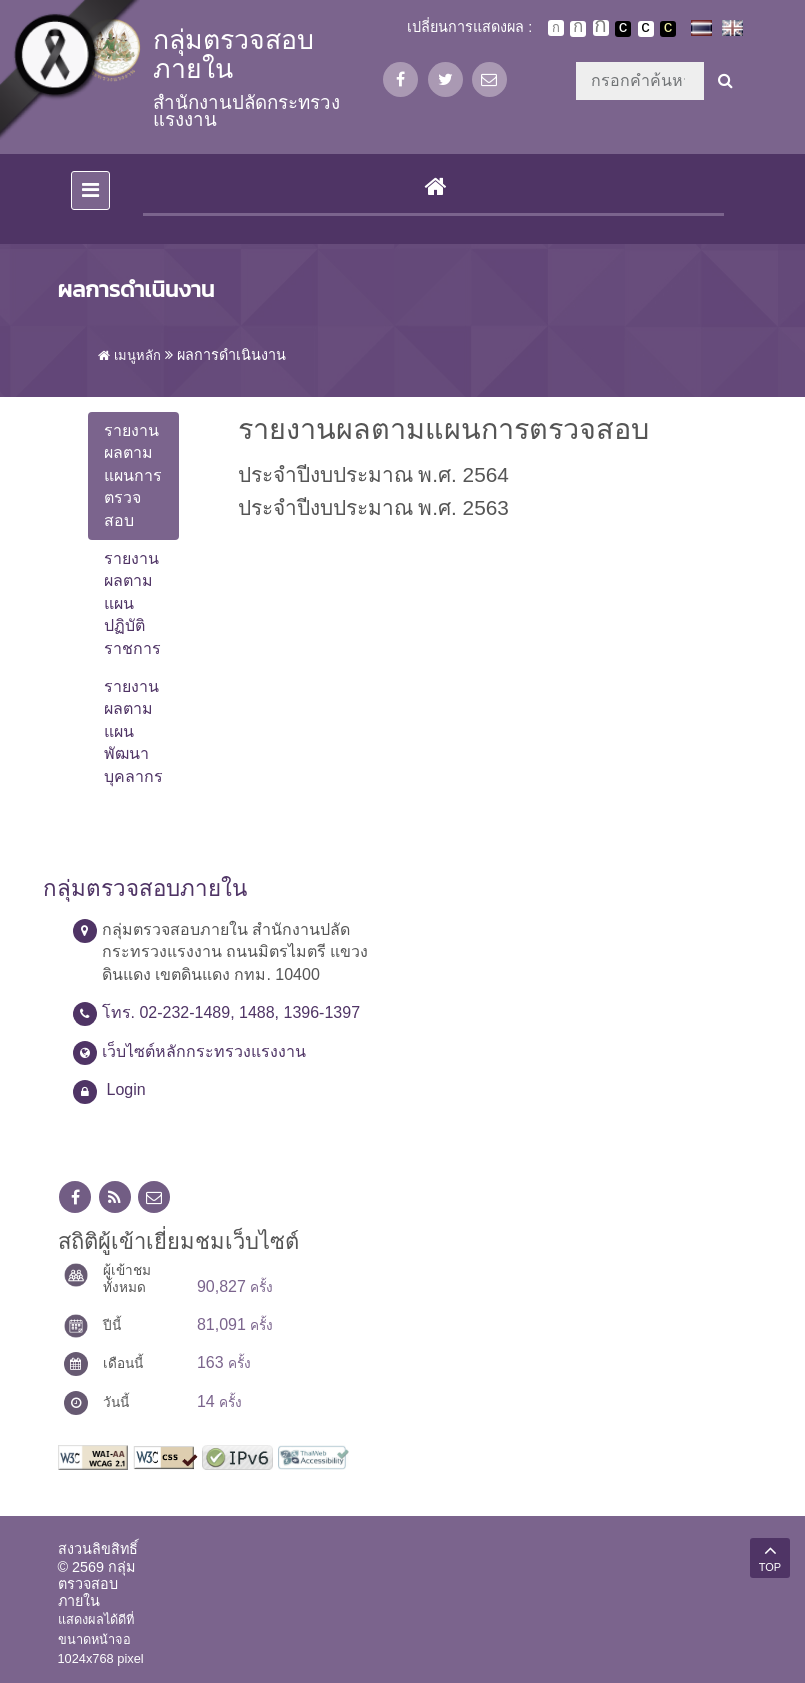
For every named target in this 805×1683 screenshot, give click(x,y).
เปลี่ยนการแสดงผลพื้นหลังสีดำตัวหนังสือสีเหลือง (668, 29)
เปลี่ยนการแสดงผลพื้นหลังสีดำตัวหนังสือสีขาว (623, 29)
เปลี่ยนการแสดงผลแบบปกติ (646, 29)
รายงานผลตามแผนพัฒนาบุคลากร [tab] (133, 731)
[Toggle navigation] (90, 190)
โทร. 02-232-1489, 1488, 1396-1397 (231, 1012)
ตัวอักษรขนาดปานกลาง (578, 29)
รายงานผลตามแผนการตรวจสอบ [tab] (133, 475)
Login (126, 1089)
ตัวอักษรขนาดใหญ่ (601, 28)
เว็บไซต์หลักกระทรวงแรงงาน (204, 1051)
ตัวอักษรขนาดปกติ (556, 28)
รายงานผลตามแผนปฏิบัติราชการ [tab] (132, 603)
